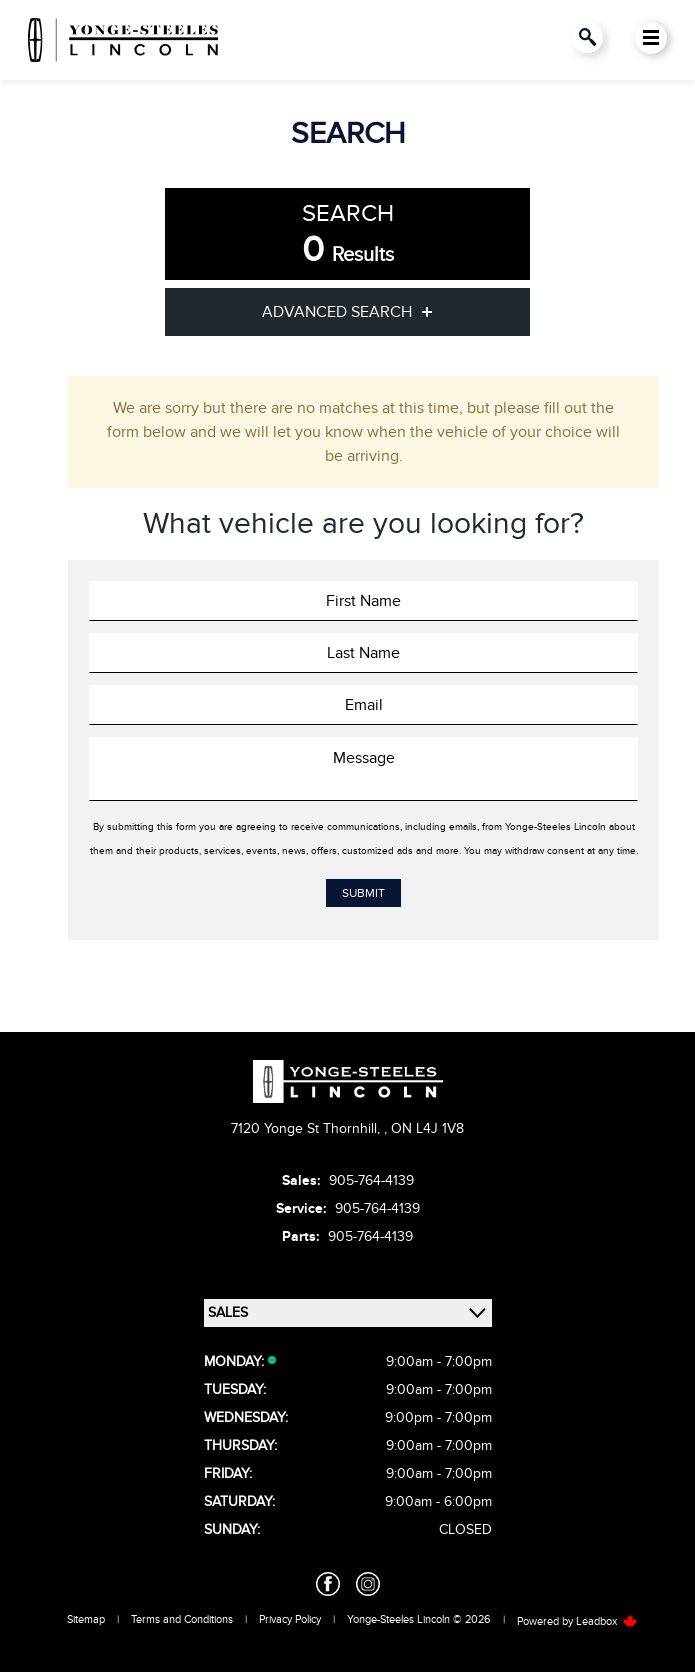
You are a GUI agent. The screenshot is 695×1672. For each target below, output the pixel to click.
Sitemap (86, 1619)
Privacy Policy (290, 1619)
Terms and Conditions (182, 1619)
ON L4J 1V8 (427, 1128)
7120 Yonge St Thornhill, (307, 1128)
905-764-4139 (371, 1180)
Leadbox (607, 1621)
